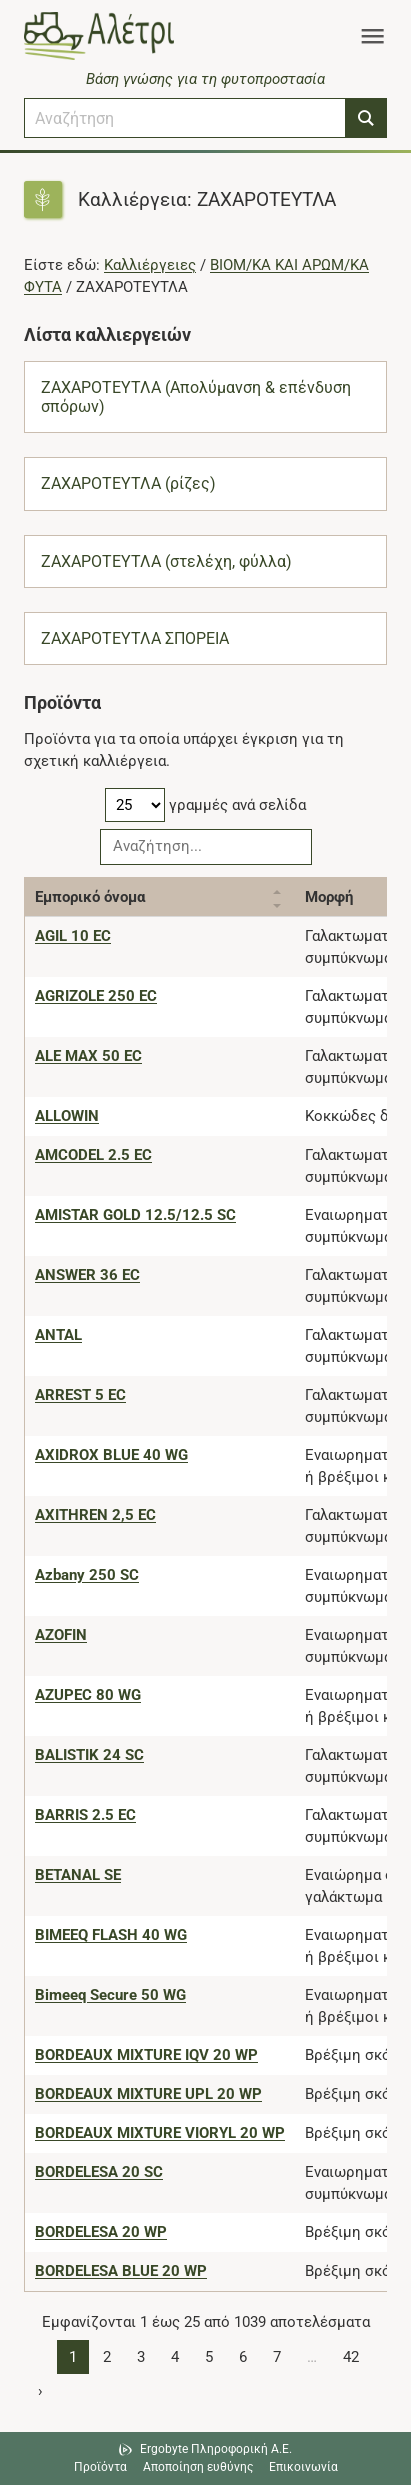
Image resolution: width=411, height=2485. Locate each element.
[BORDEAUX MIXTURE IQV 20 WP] (146, 2055)
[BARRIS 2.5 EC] (85, 1815)
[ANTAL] (58, 1335)
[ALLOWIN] (67, 1116)
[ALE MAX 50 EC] (88, 1056)
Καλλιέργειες (150, 265)
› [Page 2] (40, 2391)
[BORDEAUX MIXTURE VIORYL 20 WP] (160, 2133)
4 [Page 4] (175, 2357)
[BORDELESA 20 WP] (101, 2232)
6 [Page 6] (243, 2357)
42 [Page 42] (351, 2357)
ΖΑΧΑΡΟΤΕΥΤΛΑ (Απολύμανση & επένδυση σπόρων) (196, 397)
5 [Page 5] (209, 2357)
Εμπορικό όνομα (90, 897)
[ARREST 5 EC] (80, 1395)
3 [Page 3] (141, 2357)
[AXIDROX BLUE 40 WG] (111, 1455)
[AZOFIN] (61, 1635)
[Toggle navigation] (372, 36)
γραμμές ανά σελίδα (205, 805)
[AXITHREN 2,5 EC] (95, 1515)
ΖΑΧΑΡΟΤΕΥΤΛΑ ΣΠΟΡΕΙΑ (135, 638)
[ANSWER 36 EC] (87, 1275)
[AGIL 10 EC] (73, 936)
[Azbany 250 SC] (87, 1575)
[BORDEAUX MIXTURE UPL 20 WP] (148, 2094)
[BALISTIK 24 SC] (89, 1755)
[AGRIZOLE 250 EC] (96, 996)
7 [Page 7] (277, 2357)
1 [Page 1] (73, 2357)
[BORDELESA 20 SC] (99, 2172)
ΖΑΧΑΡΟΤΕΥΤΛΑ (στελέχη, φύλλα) (166, 561)
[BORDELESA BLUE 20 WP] (121, 2271)
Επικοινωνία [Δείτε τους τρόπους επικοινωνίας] (303, 2467)
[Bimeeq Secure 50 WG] (110, 1995)
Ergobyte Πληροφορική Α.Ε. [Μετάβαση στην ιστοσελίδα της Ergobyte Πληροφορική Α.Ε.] (216, 2449)
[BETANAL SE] (78, 1875)
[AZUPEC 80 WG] (88, 1695)
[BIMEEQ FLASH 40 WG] (111, 1935)
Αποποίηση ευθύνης (198, 2467)
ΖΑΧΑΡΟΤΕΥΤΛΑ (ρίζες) (128, 483)
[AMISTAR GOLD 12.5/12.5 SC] (135, 1215)
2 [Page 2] (107, 2357)
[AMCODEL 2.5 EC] (93, 1155)
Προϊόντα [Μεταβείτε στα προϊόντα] (100, 2467)
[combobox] (185, 118)
